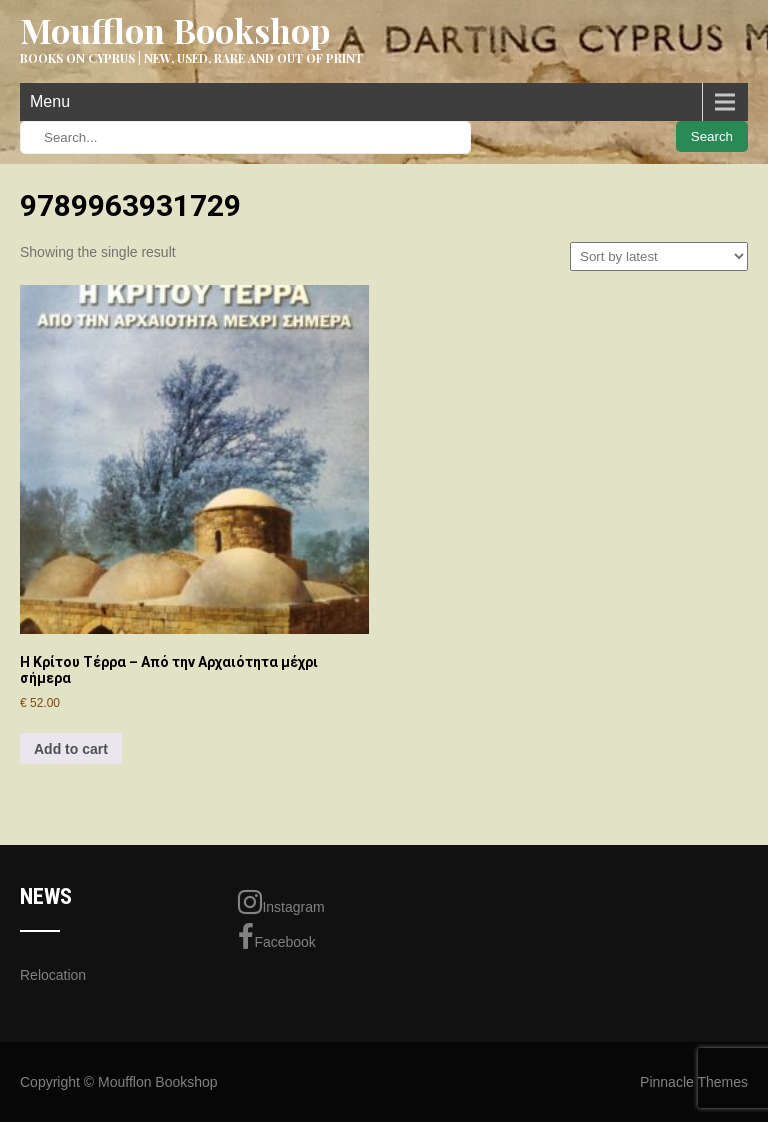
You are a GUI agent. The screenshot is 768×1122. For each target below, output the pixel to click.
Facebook (276, 937)
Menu (50, 101)
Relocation (53, 975)
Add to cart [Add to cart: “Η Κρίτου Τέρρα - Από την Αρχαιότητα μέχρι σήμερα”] (71, 749)
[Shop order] (659, 256)
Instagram (281, 902)
